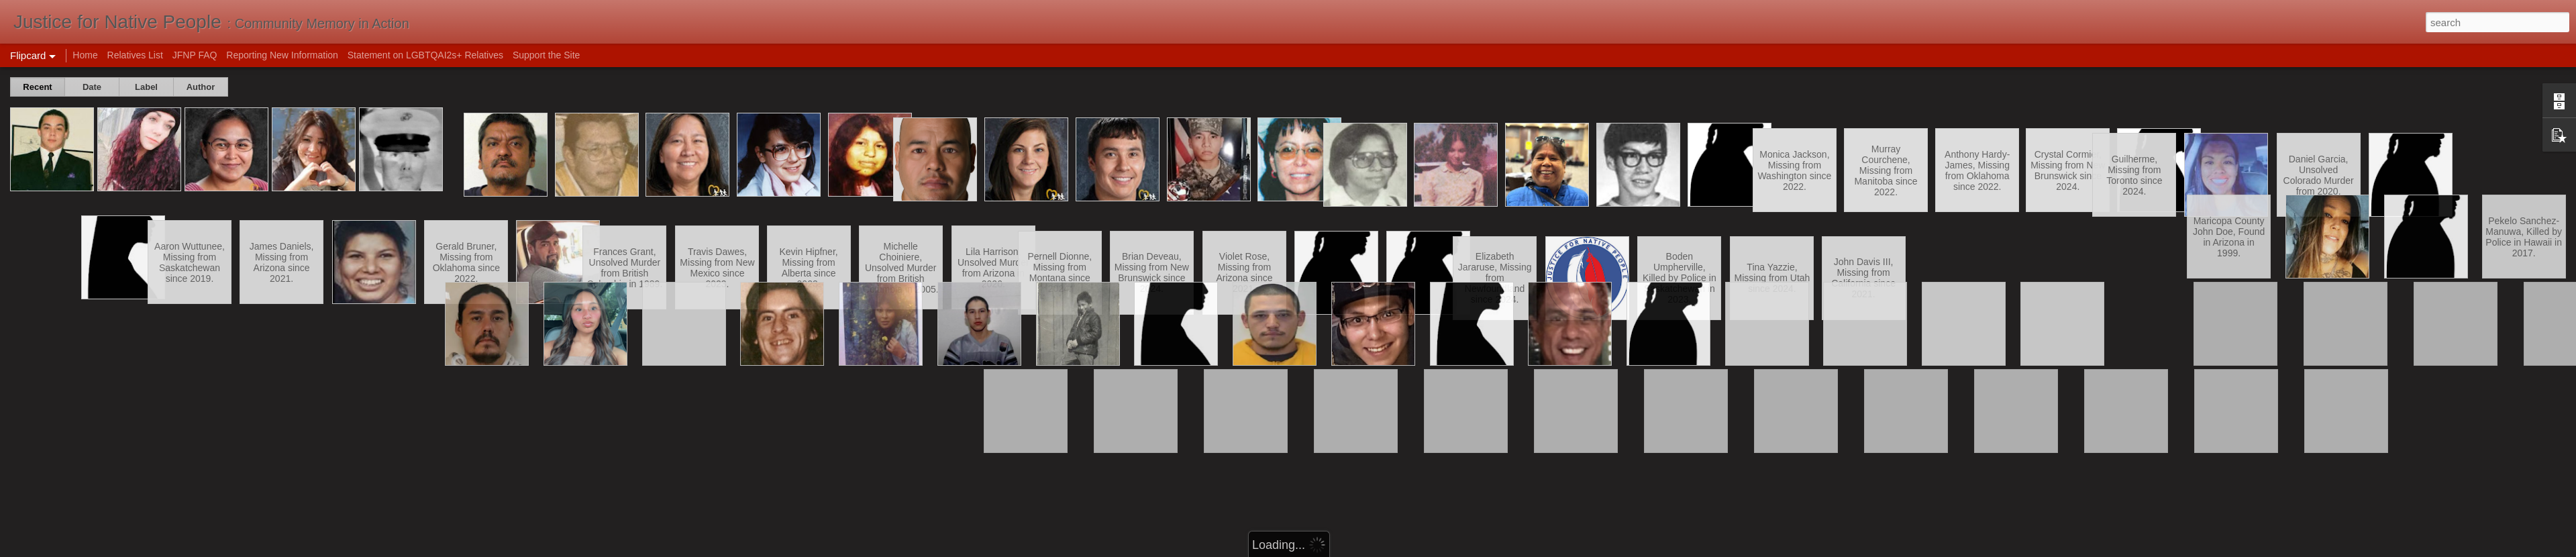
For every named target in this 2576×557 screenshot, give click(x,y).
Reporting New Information (282, 55)
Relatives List (135, 55)
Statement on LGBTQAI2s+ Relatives (425, 55)
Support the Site (546, 55)
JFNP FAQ (194, 55)
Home (84, 55)
